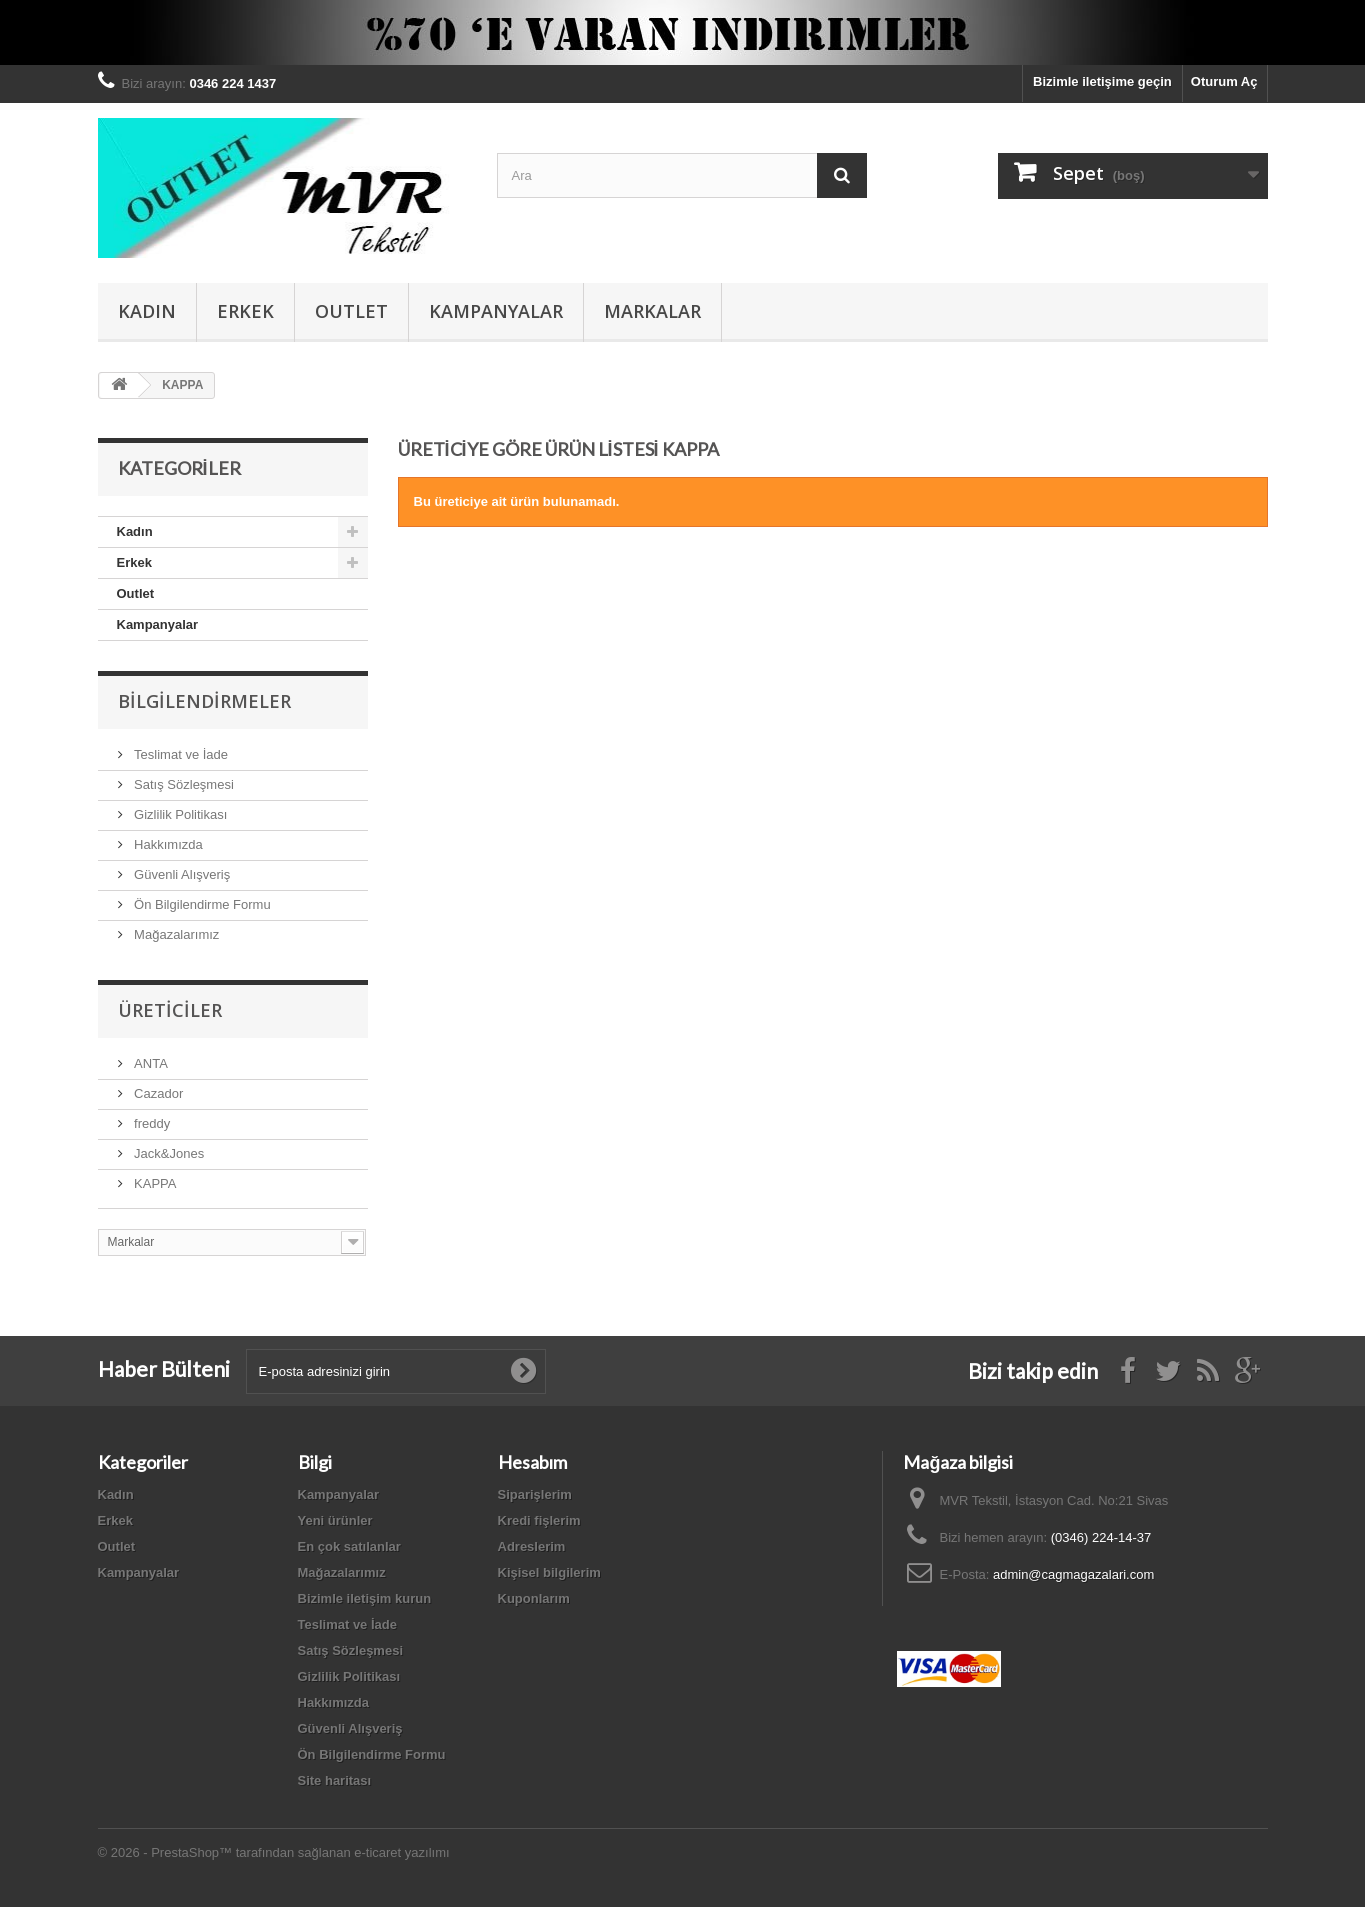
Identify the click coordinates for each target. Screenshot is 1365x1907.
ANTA (149, 1063)
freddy (151, 1123)
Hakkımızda (167, 844)
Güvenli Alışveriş (181, 874)
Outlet (351, 311)
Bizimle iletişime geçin (1102, 81)
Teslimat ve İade (180, 754)
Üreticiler (170, 1010)
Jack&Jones (168, 1153)
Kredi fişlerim (539, 1520)
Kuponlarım (534, 1598)
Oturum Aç (1224, 81)
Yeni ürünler (335, 1520)
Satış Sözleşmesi (182, 784)
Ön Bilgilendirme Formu (201, 904)
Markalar (652, 311)
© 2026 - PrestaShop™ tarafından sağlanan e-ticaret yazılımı (274, 1852)
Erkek (245, 311)
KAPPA (154, 1183)
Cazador (157, 1093)
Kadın (147, 311)
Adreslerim (532, 1546)
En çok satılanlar (349, 1546)
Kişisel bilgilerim (549, 1572)
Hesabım (532, 1462)
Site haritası (335, 1780)
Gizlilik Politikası (179, 814)
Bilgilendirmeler (204, 701)
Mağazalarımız (175, 934)
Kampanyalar (496, 311)
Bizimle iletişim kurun (365, 1598)
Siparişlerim (535, 1494)
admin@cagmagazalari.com (1073, 1574)
